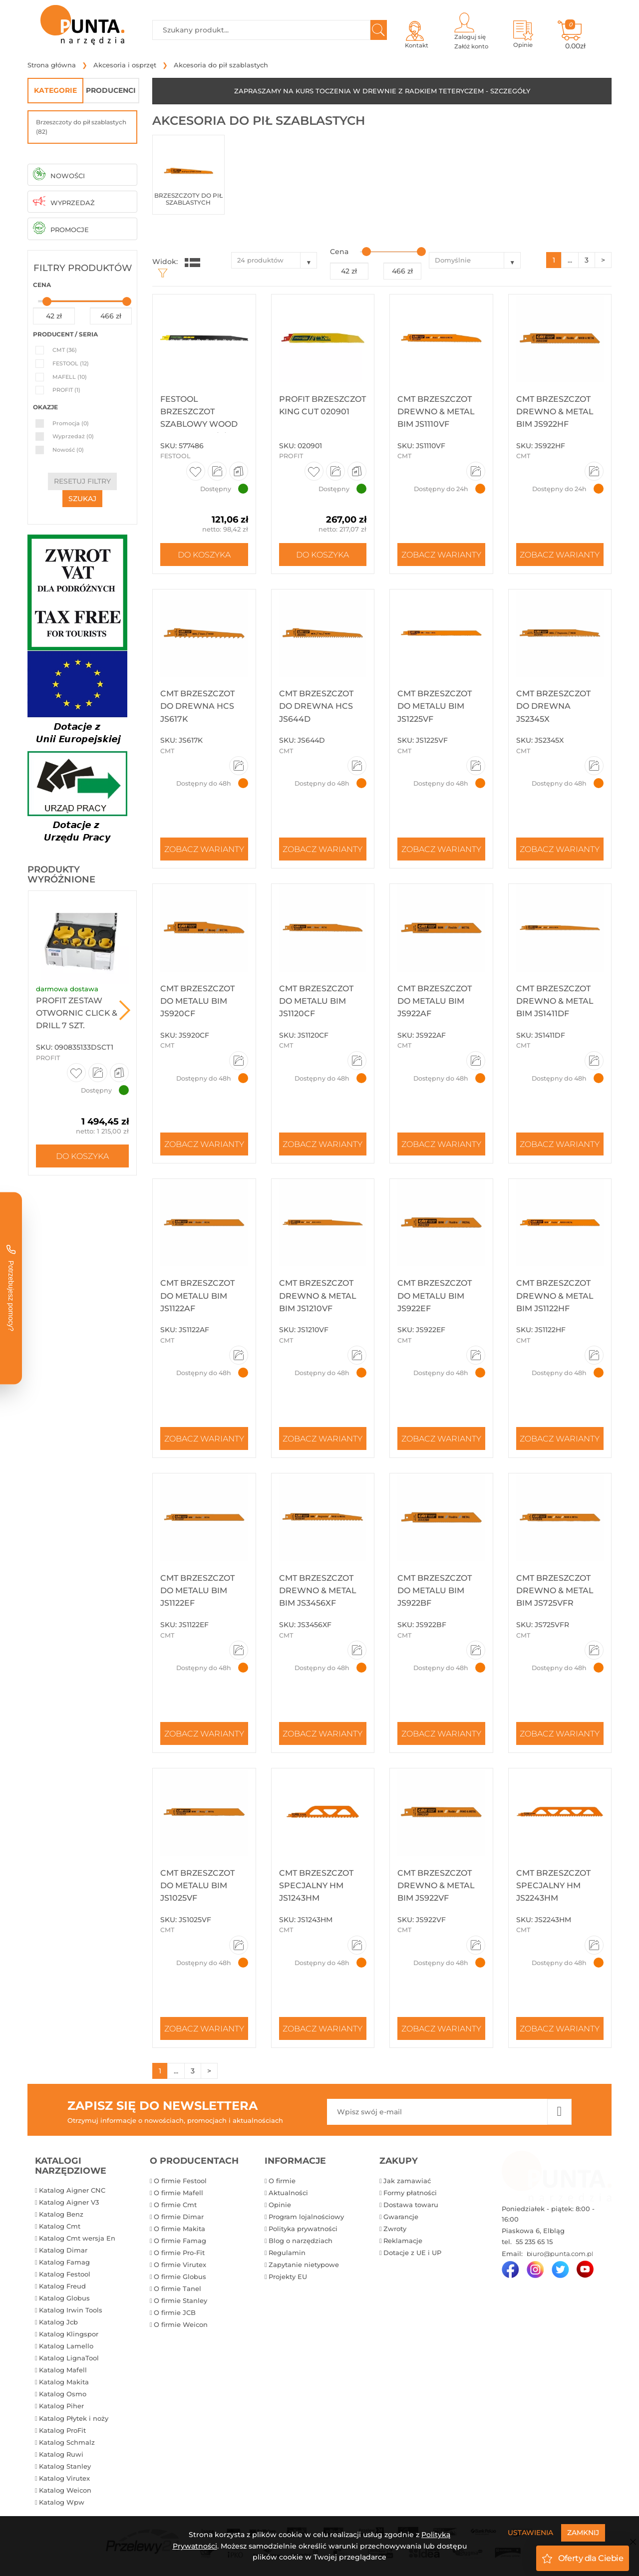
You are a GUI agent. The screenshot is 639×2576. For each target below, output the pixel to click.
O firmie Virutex (180, 2265)
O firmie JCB (175, 2312)
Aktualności (288, 2193)
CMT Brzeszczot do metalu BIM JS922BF (434, 1590)
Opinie (280, 2205)
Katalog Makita (64, 2382)
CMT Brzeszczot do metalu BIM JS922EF (434, 1295)
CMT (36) (64, 349)
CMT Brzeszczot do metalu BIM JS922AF (434, 1001)
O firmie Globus (180, 2277)
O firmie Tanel (177, 2288)
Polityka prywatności (303, 2229)
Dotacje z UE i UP (412, 2253)
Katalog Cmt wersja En (77, 2238)
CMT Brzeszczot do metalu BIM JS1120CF (316, 1001)
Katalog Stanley (65, 2466)
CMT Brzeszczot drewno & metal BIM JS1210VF (317, 1295)
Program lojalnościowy (306, 2217)
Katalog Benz (61, 2214)
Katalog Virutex (64, 2478)
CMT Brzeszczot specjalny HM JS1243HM (316, 1885)
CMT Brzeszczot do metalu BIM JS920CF (197, 1001)
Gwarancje (400, 2217)
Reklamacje (402, 2241)
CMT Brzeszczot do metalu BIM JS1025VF (197, 1885)
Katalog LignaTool (69, 2358)
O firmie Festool (180, 2181)
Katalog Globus (64, 2298)
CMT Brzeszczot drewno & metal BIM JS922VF (435, 1885)
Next (125, 1010)
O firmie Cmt (175, 2205)
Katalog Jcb (58, 2322)
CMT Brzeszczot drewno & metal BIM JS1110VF (435, 411)
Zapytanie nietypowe (304, 2265)
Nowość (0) (68, 449)
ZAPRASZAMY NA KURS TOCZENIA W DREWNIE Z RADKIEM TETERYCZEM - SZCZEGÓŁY (382, 91)
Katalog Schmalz (67, 2442)
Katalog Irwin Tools (70, 2310)
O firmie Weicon (181, 2324)
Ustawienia (530, 2532)
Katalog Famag (64, 2262)
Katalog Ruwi (61, 2454)
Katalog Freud (62, 2286)
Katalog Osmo (62, 2394)
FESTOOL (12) (70, 363)
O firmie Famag (180, 2241)
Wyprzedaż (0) (73, 436)
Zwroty (394, 2229)
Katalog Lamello (66, 2346)
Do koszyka (82, 1156)
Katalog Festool (64, 2274)
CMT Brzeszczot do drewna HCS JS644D (316, 706)
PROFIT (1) (66, 389)
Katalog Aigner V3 (69, 2202)
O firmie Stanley (180, 2300)
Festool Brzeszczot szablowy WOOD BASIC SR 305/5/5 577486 (199, 424)
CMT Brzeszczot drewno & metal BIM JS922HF (554, 411)
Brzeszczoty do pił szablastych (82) (81, 126)
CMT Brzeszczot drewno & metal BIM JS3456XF (317, 1590)
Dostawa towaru (410, 2205)
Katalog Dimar (63, 2250)
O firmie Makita (179, 2229)
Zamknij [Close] (583, 2532)
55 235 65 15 (533, 2242)
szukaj (82, 498)
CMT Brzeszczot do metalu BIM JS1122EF (197, 1590)
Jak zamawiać (407, 2181)
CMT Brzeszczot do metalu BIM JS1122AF (197, 1295)
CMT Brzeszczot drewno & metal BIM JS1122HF (554, 1295)
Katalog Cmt (59, 2226)
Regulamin (287, 2253)
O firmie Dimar (179, 2217)
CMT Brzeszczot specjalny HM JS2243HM (553, 1885)
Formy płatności (410, 2193)
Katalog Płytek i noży (73, 2418)
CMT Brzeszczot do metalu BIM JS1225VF (434, 706)
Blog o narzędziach (300, 2241)
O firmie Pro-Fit (179, 2253)
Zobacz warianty (441, 555)
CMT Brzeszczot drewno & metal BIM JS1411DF (554, 1001)
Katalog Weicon (65, 2490)
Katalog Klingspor (68, 2334)
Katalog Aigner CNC (72, 2190)
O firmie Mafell (178, 2193)
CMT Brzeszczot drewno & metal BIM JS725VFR (554, 1590)
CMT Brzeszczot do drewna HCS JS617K (197, 706)
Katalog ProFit (62, 2430)
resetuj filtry (82, 481)
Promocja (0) (70, 423)
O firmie (282, 2181)
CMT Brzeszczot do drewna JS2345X (553, 706)
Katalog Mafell (63, 2370)
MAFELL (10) (69, 376)
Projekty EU (288, 2277)
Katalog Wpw (61, 2502)
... (570, 260)
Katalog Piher (61, 2406)
